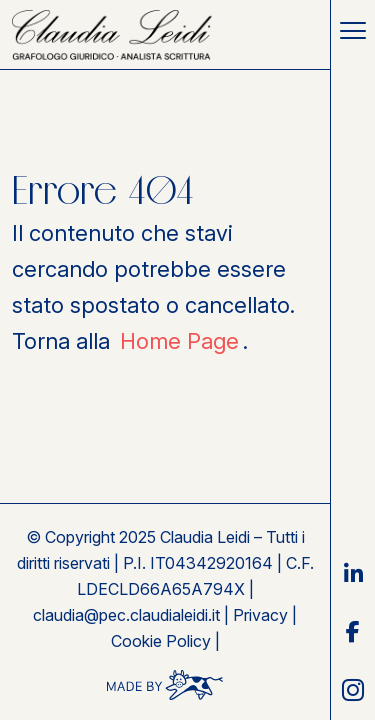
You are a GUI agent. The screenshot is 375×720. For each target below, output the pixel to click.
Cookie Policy (161, 641)
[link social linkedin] (353, 574)
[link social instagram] (353, 690)
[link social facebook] (353, 632)
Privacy (260, 615)
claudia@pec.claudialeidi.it (126, 615)
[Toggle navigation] (353, 30)
